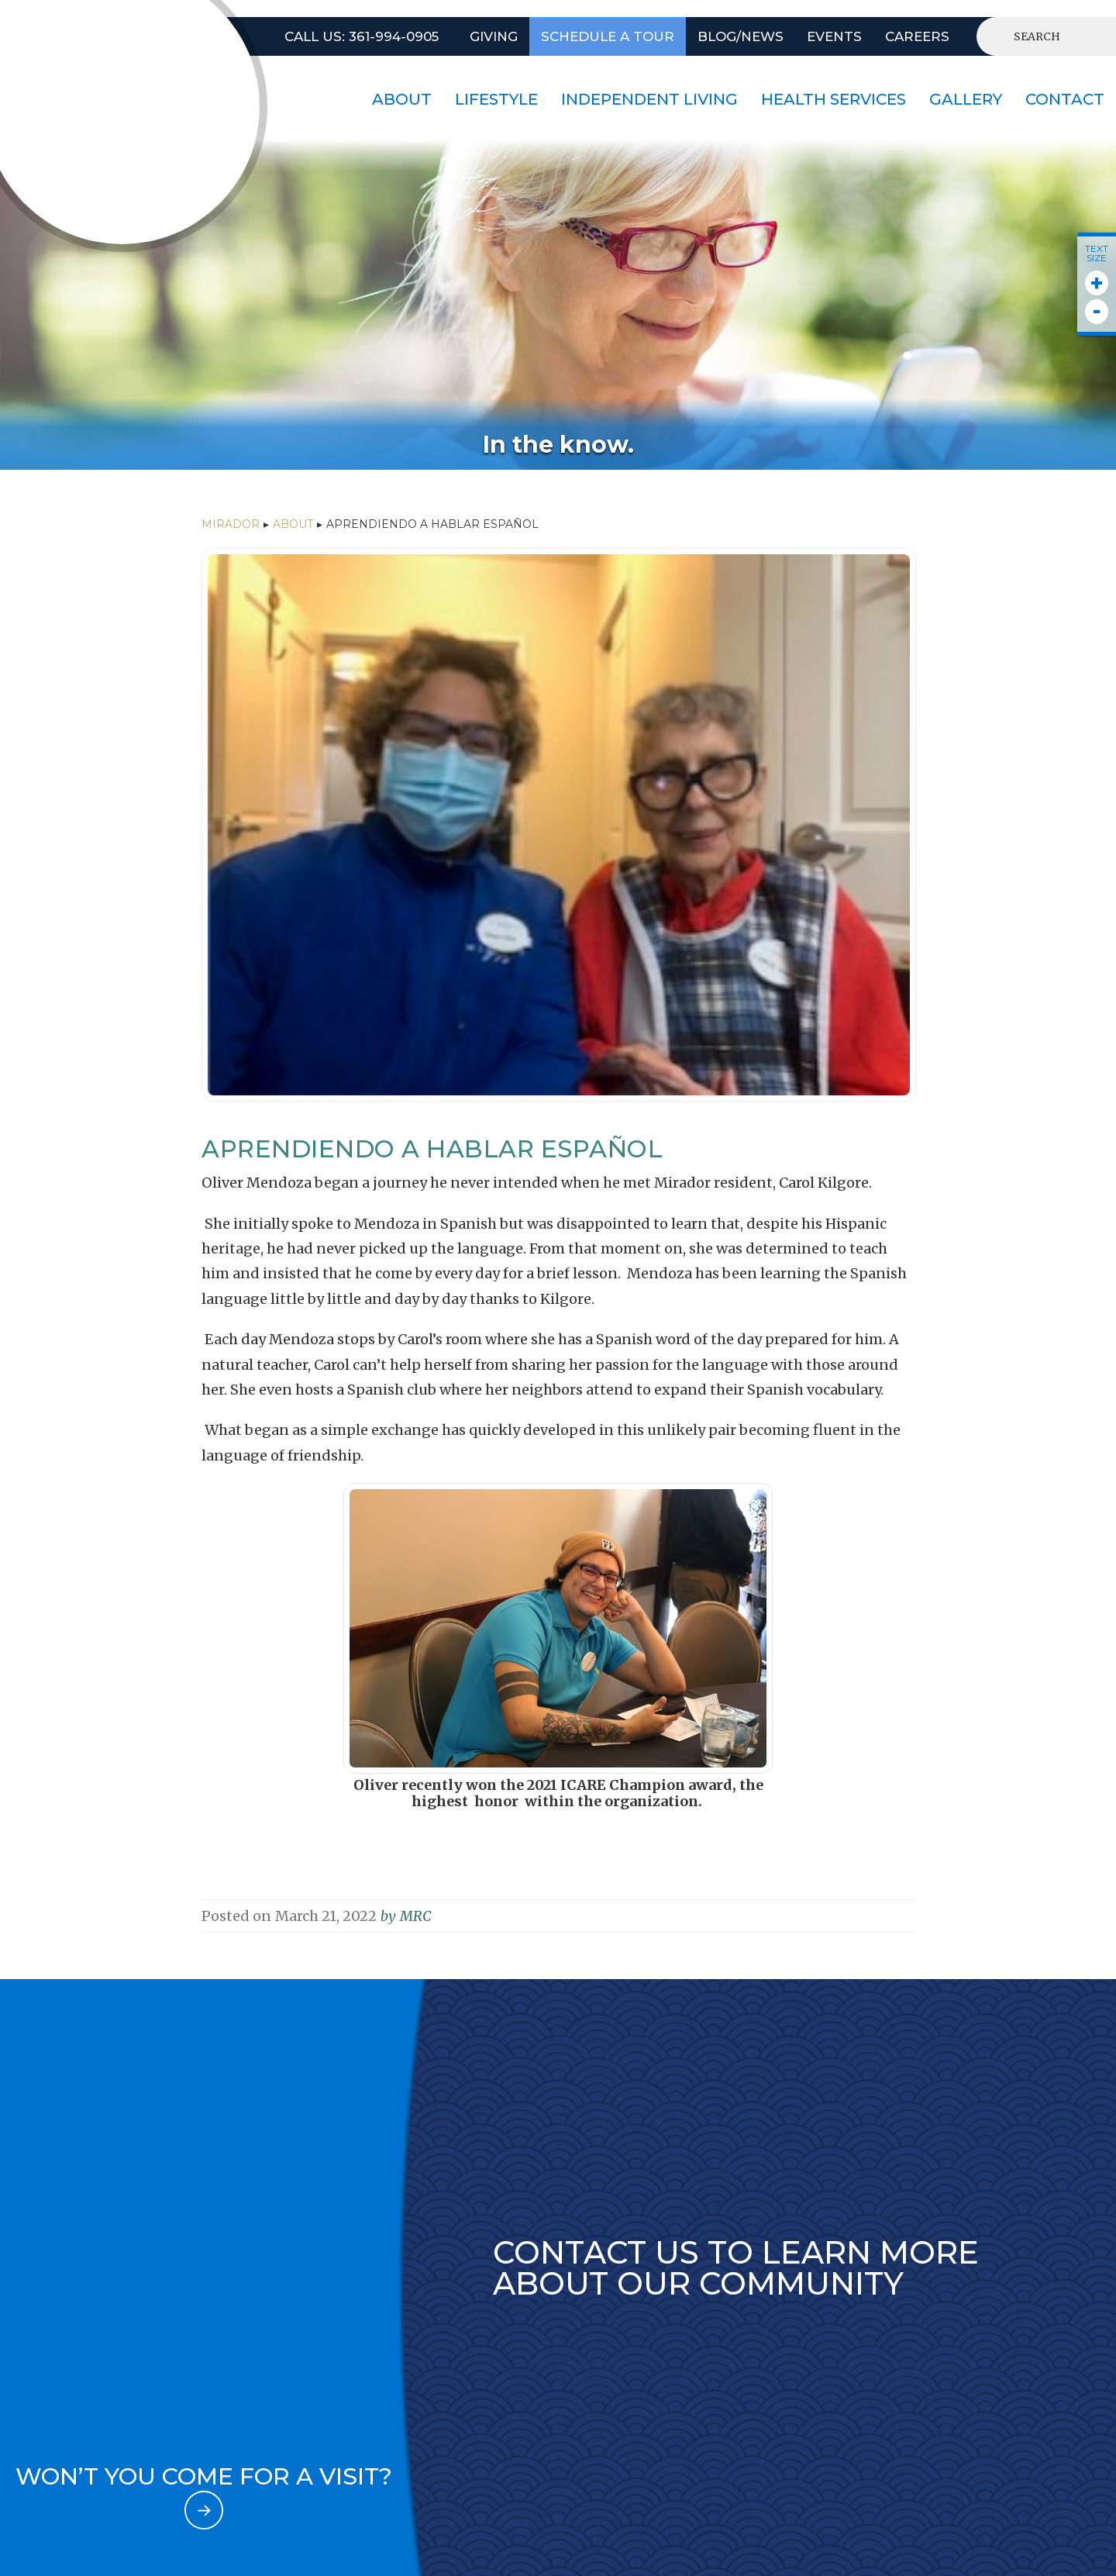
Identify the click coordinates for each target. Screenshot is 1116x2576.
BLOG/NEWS (741, 36)
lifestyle (496, 99)
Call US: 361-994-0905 (361, 36)
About (402, 99)
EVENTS (834, 36)
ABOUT (293, 524)
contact (1064, 99)
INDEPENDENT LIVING (649, 99)
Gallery (965, 99)
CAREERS (917, 36)
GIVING (494, 36)
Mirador (231, 524)
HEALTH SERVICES (833, 99)
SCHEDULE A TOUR (607, 36)
